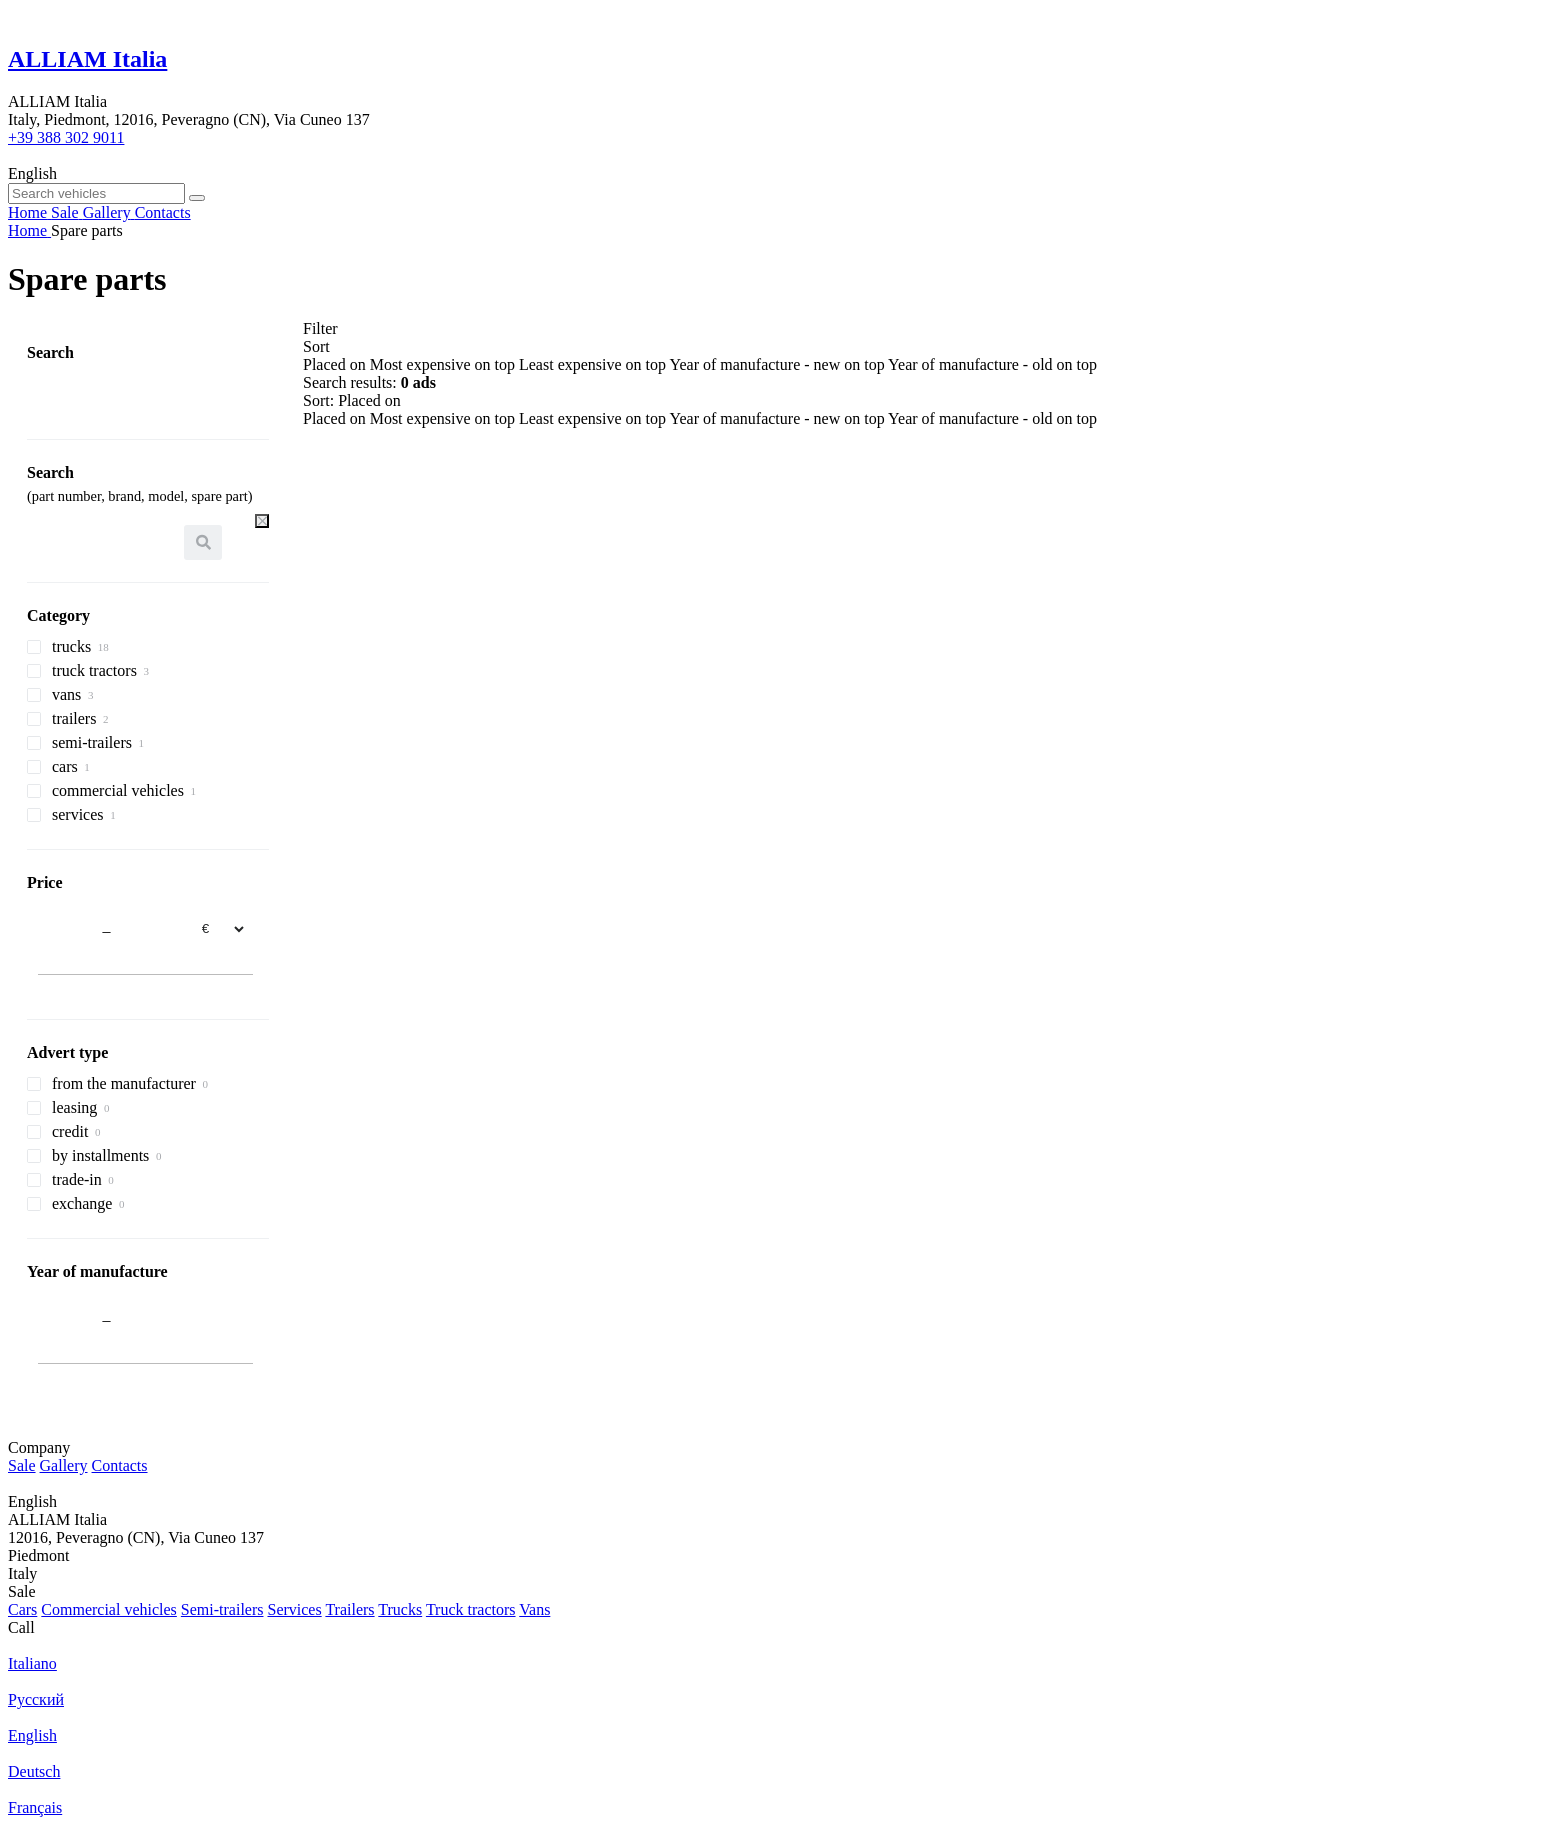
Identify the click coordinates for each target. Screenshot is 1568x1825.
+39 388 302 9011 (66, 137)
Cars (22, 1609)
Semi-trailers (222, 1609)
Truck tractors (471, 1609)
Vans (534, 1609)
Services (294, 1609)
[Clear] (262, 521)
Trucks (400, 1609)
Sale (22, 1465)
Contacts (120, 1465)
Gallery (64, 1465)
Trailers (349, 1609)
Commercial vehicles (109, 1609)
